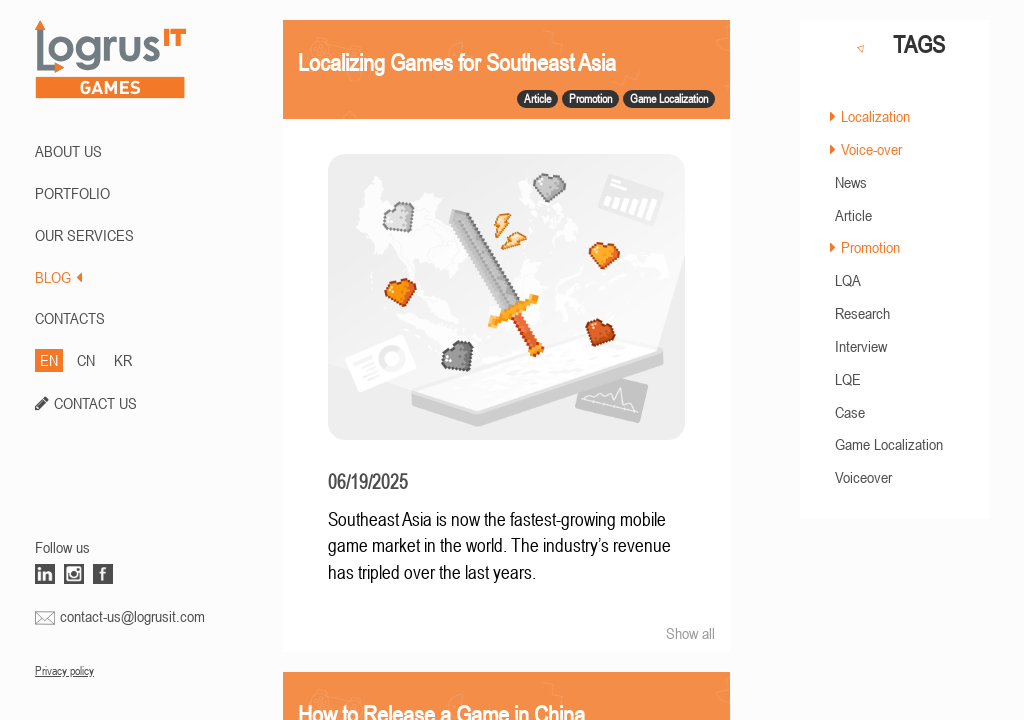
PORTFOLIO (72, 193)
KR (123, 360)
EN (49, 360)
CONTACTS (70, 318)
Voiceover (863, 477)
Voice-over (871, 149)
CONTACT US (95, 403)
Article (853, 215)
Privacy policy (64, 671)
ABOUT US (68, 151)
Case (850, 412)
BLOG (58, 277)
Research (862, 313)
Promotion (870, 247)
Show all (690, 633)
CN (86, 360)
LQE (848, 379)
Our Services (84, 235)
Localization (875, 116)
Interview (861, 346)
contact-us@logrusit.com (132, 616)
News (851, 182)
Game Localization (889, 444)
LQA (848, 280)
